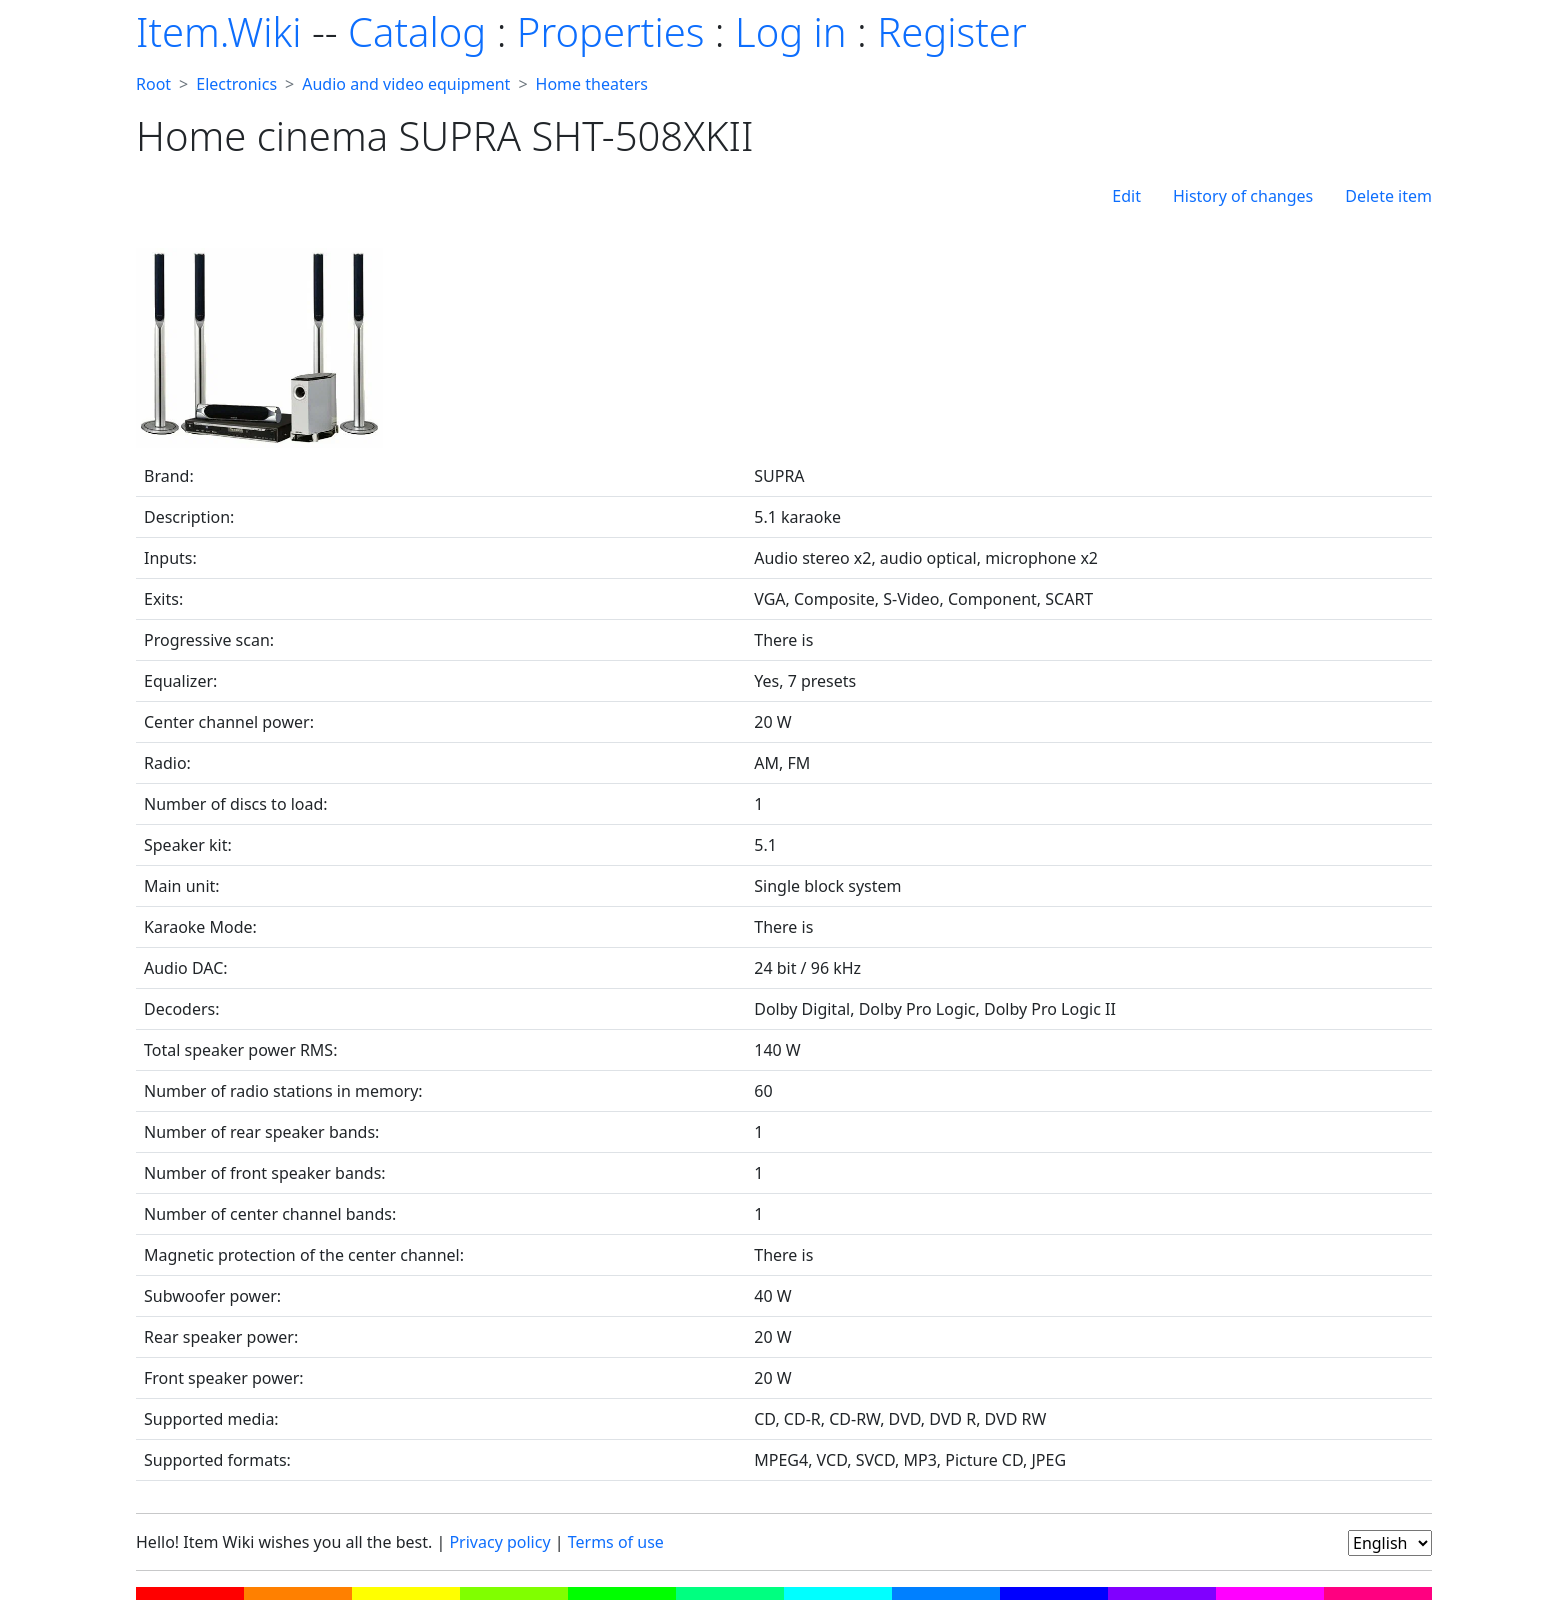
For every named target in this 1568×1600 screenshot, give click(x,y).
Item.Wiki (218, 31)
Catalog (417, 31)
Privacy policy (499, 1542)
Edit (1126, 196)
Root (153, 84)
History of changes (1243, 196)
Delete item (1388, 196)
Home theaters (592, 84)
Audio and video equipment (406, 84)
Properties (611, 31)
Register (951, 31)
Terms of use (616, 1542)
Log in (791, 31)
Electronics (236, 84)
